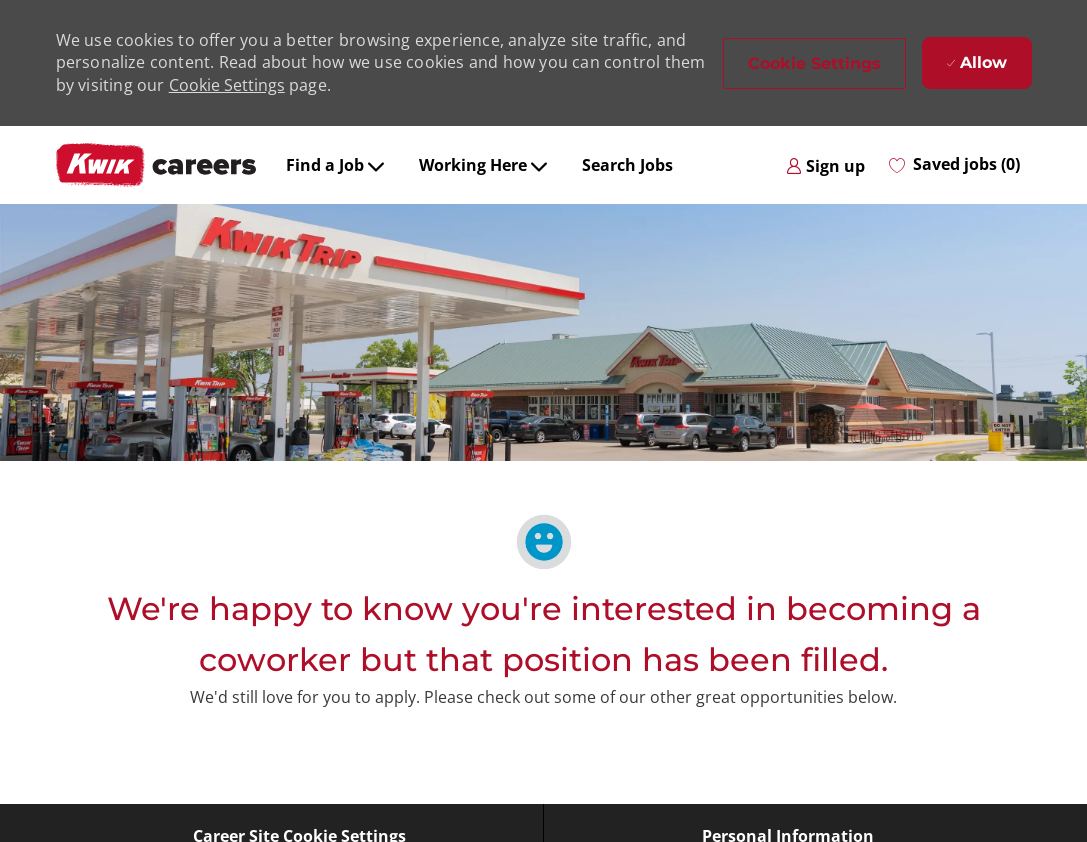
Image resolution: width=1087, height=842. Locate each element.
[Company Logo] (156, 165)
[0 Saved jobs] (954, 165)
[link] (825, 165)
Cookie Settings (227, 85)
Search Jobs (627, 165)
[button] (814, 63)
